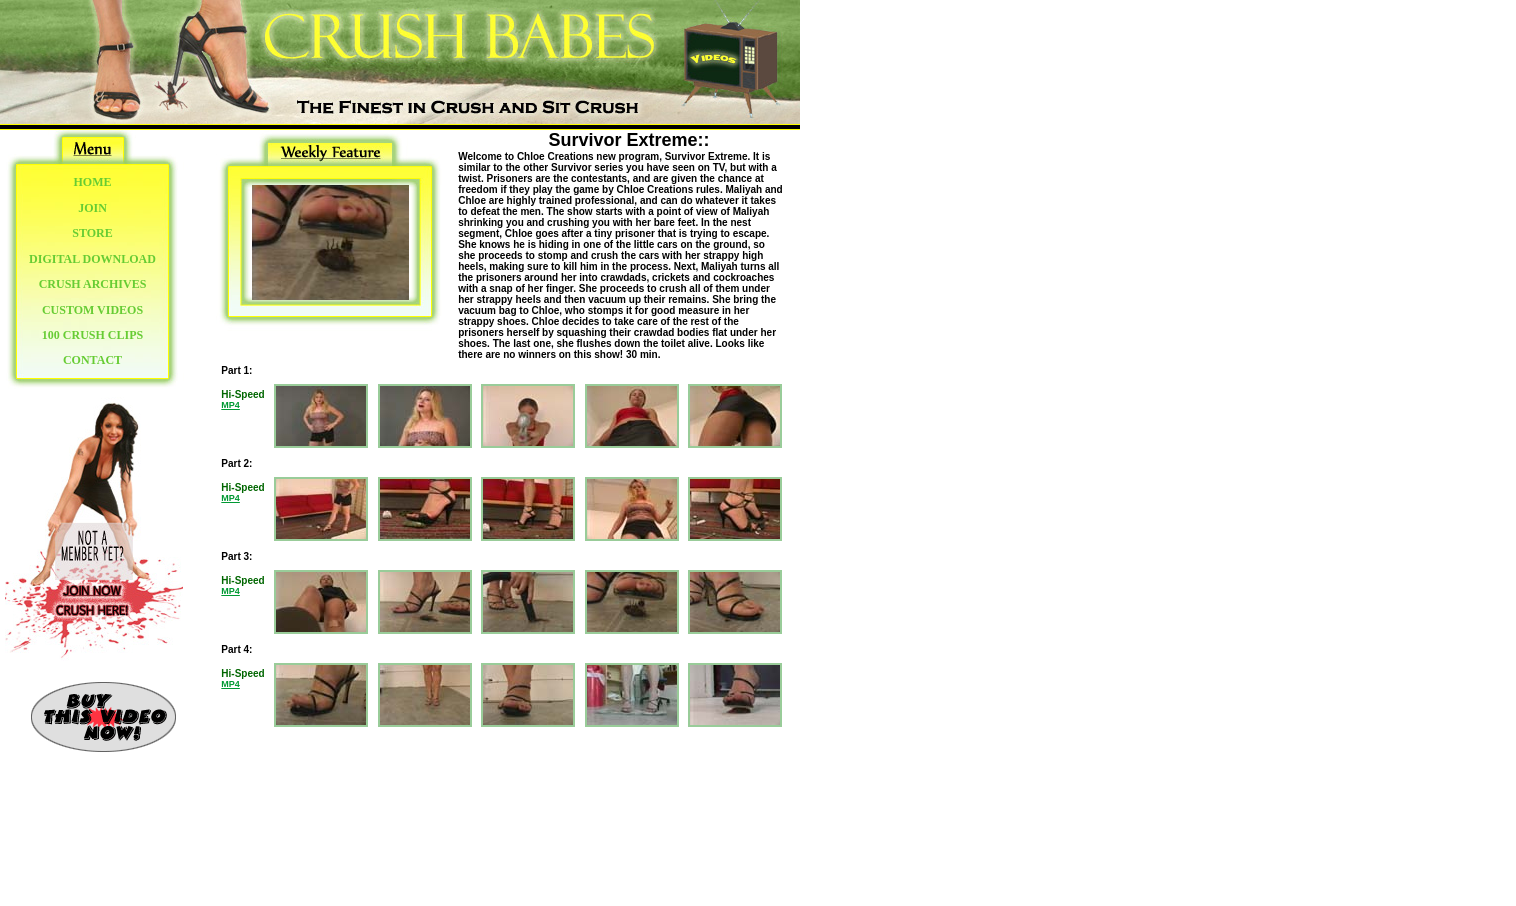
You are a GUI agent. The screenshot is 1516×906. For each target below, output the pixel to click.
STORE (92, 233)
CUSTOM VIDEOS (92, 310)
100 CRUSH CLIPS (92, 335)
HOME (93, 182)
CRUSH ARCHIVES (93, 284)
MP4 (230, 405)
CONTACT (92, 360)
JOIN (92, 208)
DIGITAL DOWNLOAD (92, 259)
